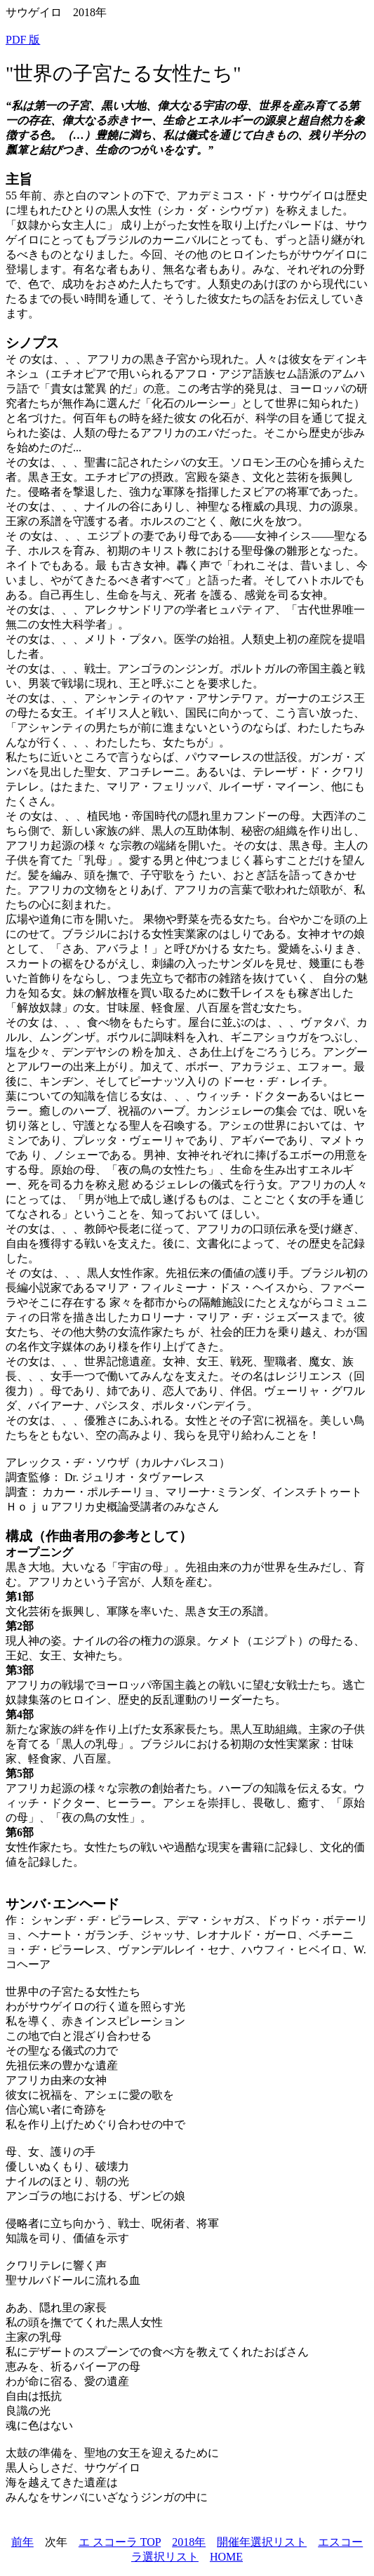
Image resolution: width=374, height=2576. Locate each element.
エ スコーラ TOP (120, 2542)
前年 (22, 2542)
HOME (226, 2557)
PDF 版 (23, 40)
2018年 (189, 2542)
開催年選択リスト (262, 2542)
